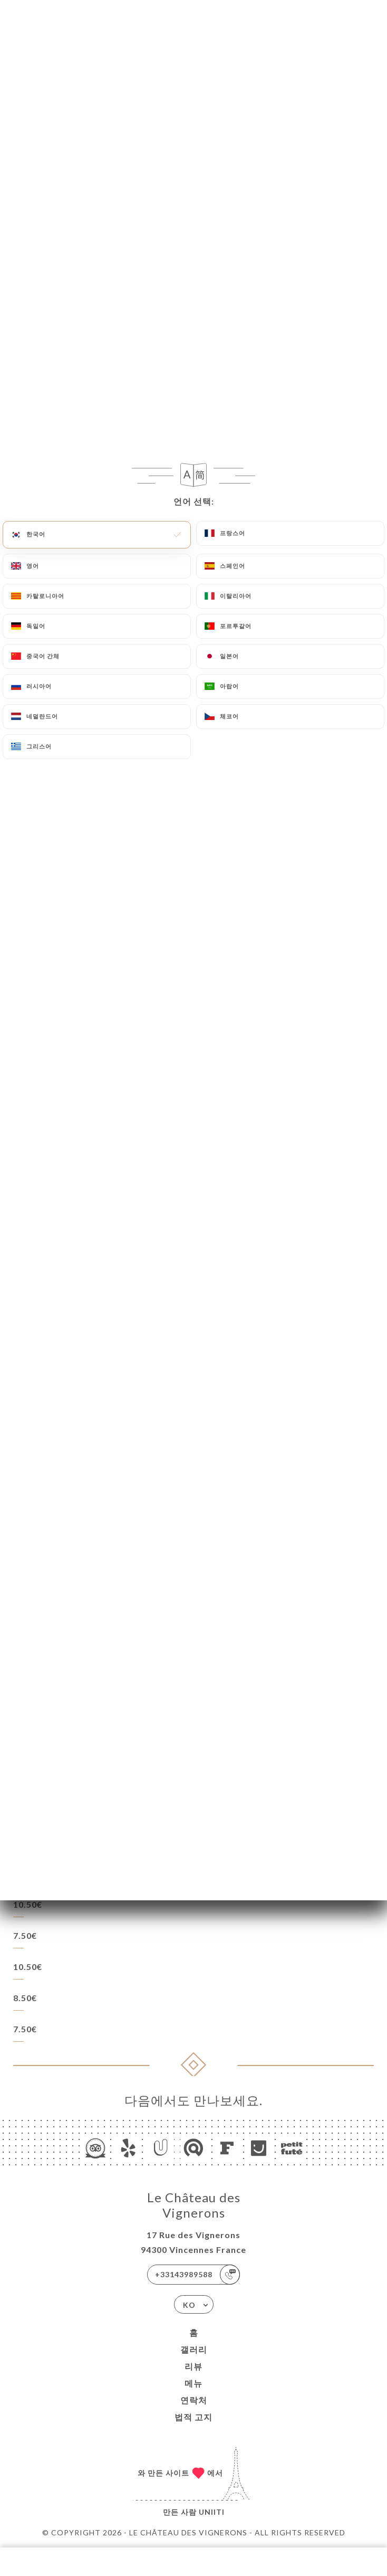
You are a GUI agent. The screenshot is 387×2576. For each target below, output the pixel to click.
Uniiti (212, 2511)
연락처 (193, 2400)
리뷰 (193, 2366)
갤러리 (193, 2349)
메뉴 (193, 2383)
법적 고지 (193, 2417)
